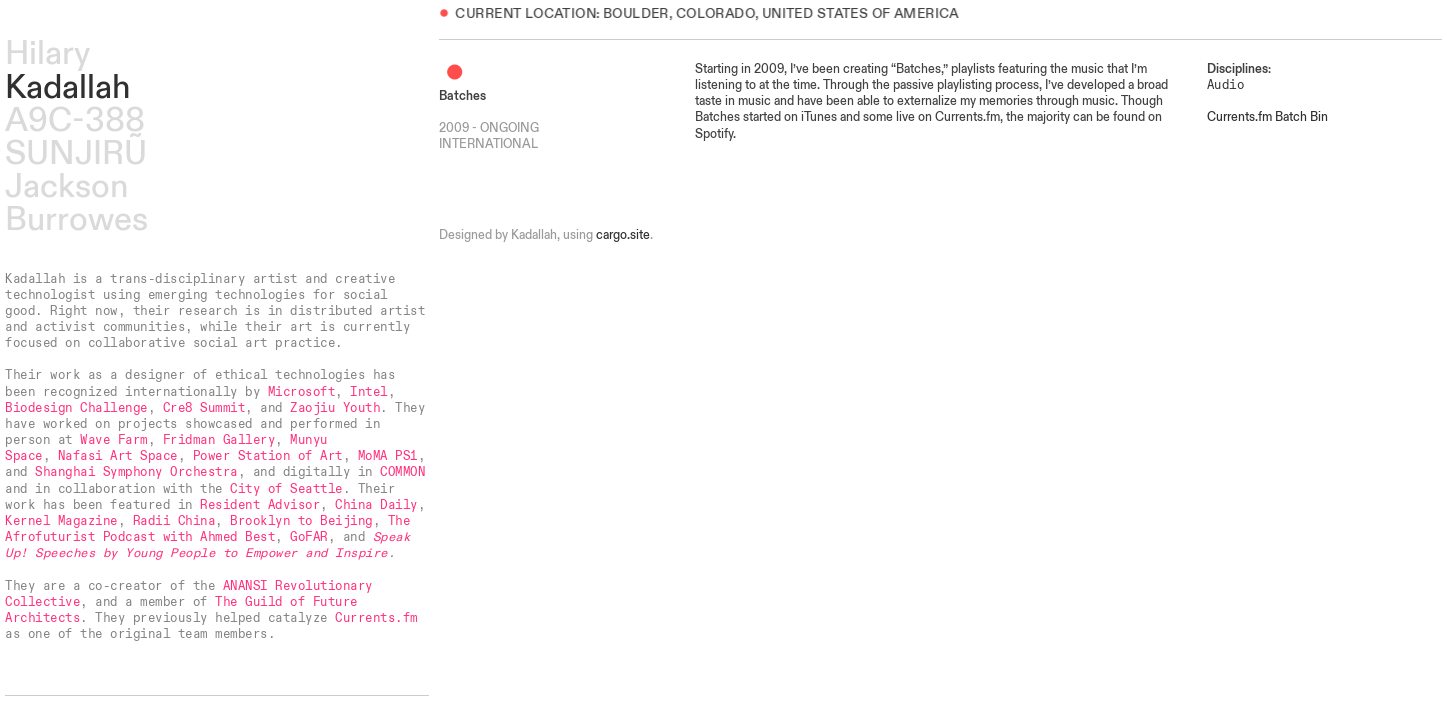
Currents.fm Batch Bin (1267, 117)
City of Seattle (286, 489)
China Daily (376, 505)
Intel (369, 392)
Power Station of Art (268, 456)
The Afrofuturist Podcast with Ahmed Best (207, 529)
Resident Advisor (260, 505)
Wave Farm (113, 440)
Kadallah (67, 88)
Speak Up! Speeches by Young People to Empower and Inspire (207, 545)
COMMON (402, 472)
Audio (1225, 85)
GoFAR (309, 537)
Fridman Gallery (219, 440)
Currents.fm (376, 618)
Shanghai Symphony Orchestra (136, 472)
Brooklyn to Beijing (301, 521)
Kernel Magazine (61, 521)
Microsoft (301, 392)
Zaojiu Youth (335, 408)
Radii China (174, 521)
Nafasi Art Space (118, 456)
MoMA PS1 (388, 456)
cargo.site (623, 235)
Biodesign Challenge (76, 408)
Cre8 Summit (204, 408)
